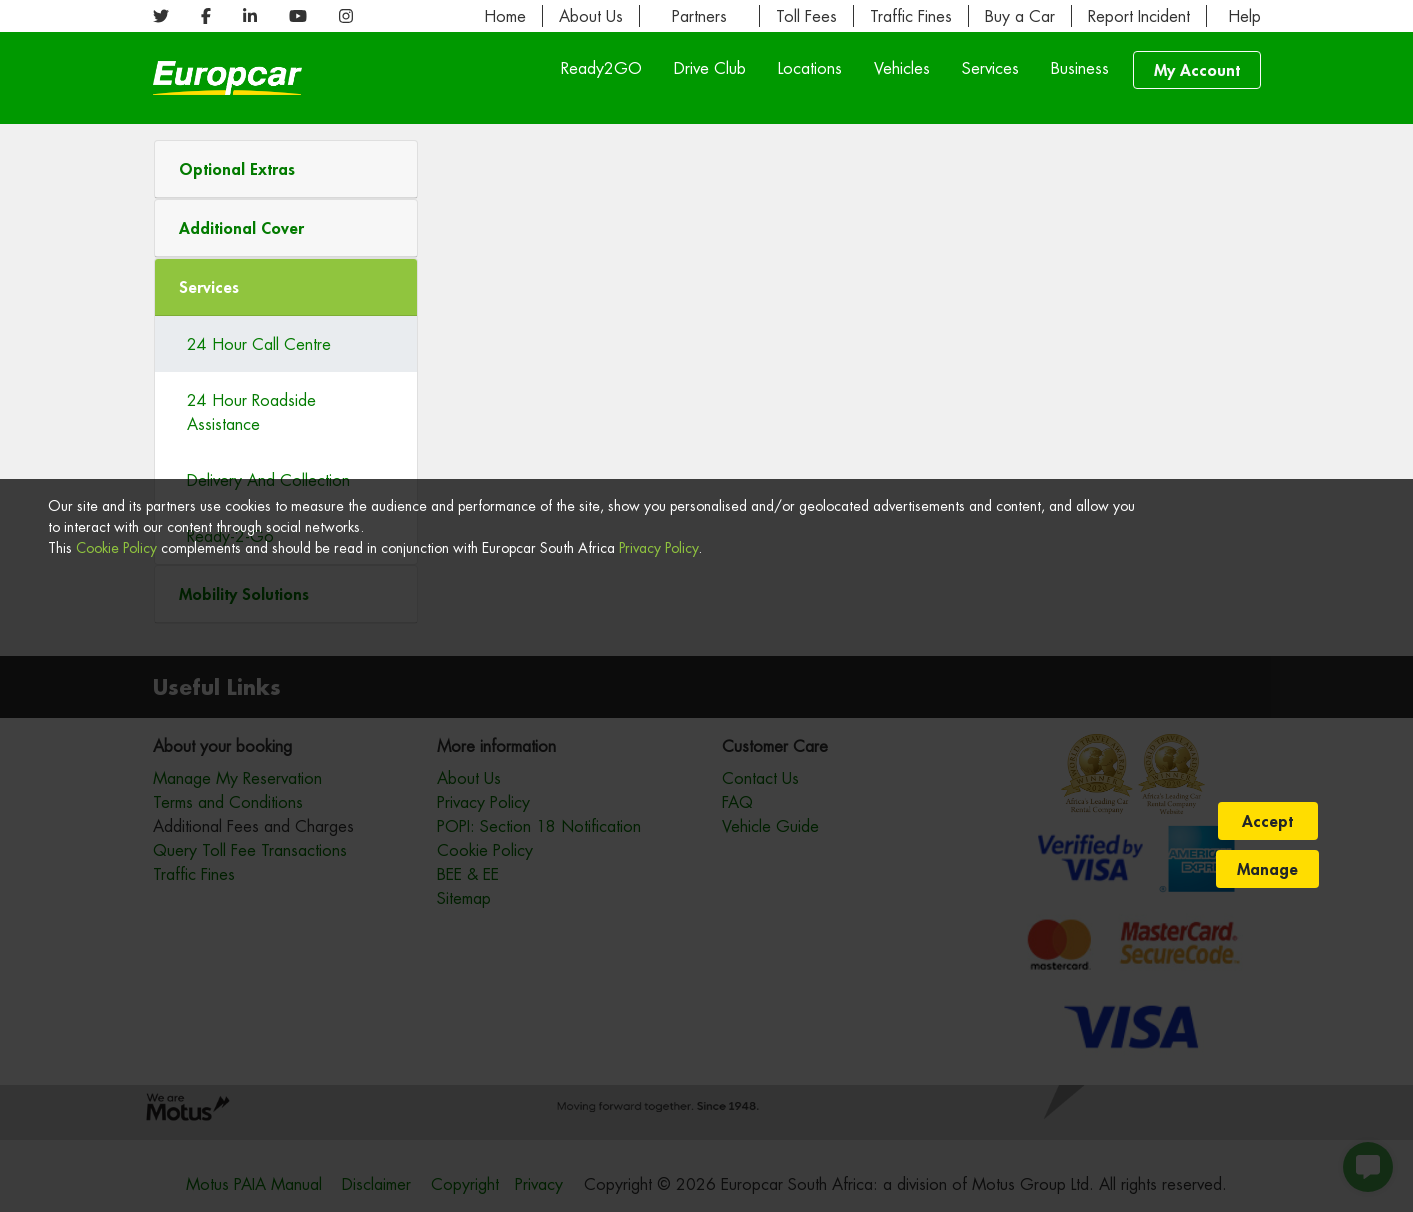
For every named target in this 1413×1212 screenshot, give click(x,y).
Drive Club (710, 68)
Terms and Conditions (228, 802)
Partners (699, 16)
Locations (810, 68)
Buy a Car (1020, 16)
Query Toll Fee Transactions (250, 850)
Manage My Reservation (237, 778)
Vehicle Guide (770, 826)
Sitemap (464, 898)
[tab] (286, 169)
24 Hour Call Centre (259, 344)
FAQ (737, 802)
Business (1080, 68)
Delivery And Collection (268, 480)
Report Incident (1139, 16)
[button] (286, 169)
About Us (591, 16)
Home (505, 16)
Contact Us (760, 778)
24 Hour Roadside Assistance (251, 412)
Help (1242, 16)
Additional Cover (241, 227)
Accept (1267, 1123)
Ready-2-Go (230, 536)
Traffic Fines (911, 16)
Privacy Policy (658, 1169)
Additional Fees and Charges (253, 826)
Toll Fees (806, 16)
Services (990, 68)
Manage (1267, 1171)
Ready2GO (601, 68)
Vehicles (902, 68)
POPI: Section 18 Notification (539, 826)
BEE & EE (468, 874)
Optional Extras (237, 168)
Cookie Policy (116, 1169)
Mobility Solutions (244, 593)
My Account (1197, 69)
